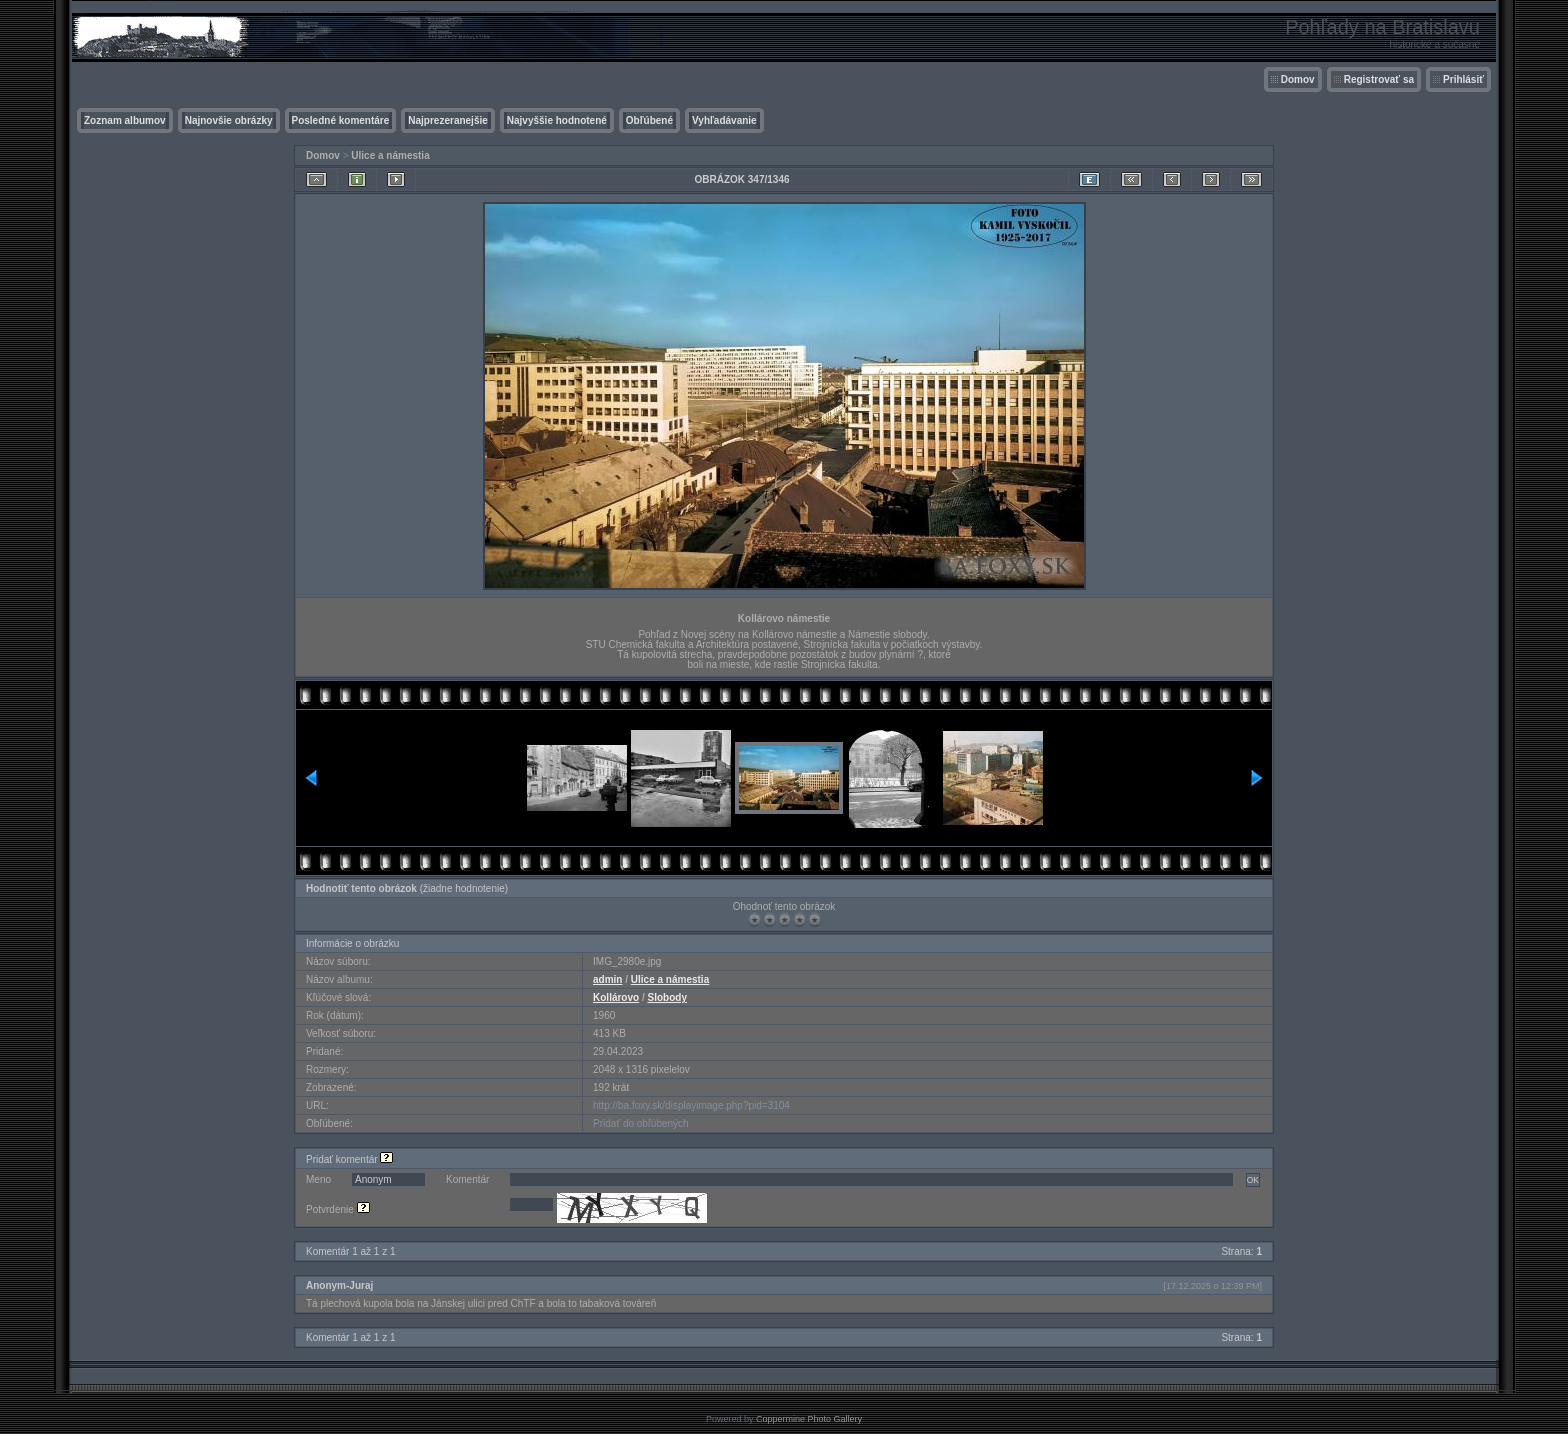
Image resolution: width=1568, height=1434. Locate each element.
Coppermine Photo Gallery (809, 1419)
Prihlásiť (1463, 79)
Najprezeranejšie (448, 120)
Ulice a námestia (390, 155)
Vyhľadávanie (724, 120)
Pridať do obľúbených (641, 1123)
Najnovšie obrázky (229, 120)
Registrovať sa (1379, 79)
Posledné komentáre (341, 120)
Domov (1298, 79)
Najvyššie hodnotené (557, 120)
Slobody (667, 997)
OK (1253, 1180)
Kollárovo (616, 997)
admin (607, 979)
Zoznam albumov (125, 120)
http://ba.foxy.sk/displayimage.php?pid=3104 (691, 1105)
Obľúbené (649, 120)
